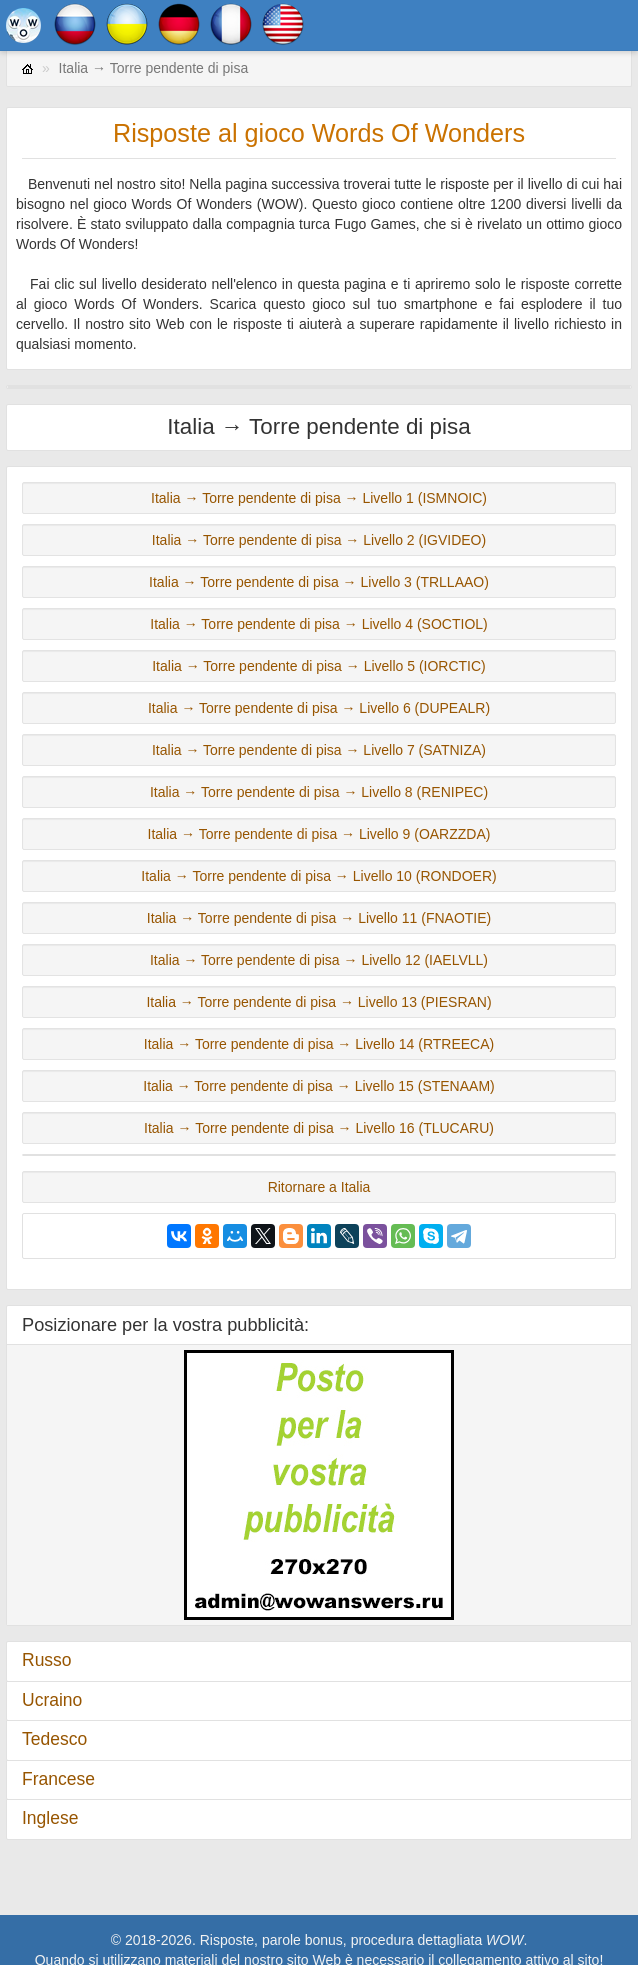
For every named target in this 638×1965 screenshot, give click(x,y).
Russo (47, 1660)
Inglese (50, 1818)
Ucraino (52, 1700)
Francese (58, 1779)
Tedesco (54, 1739)
